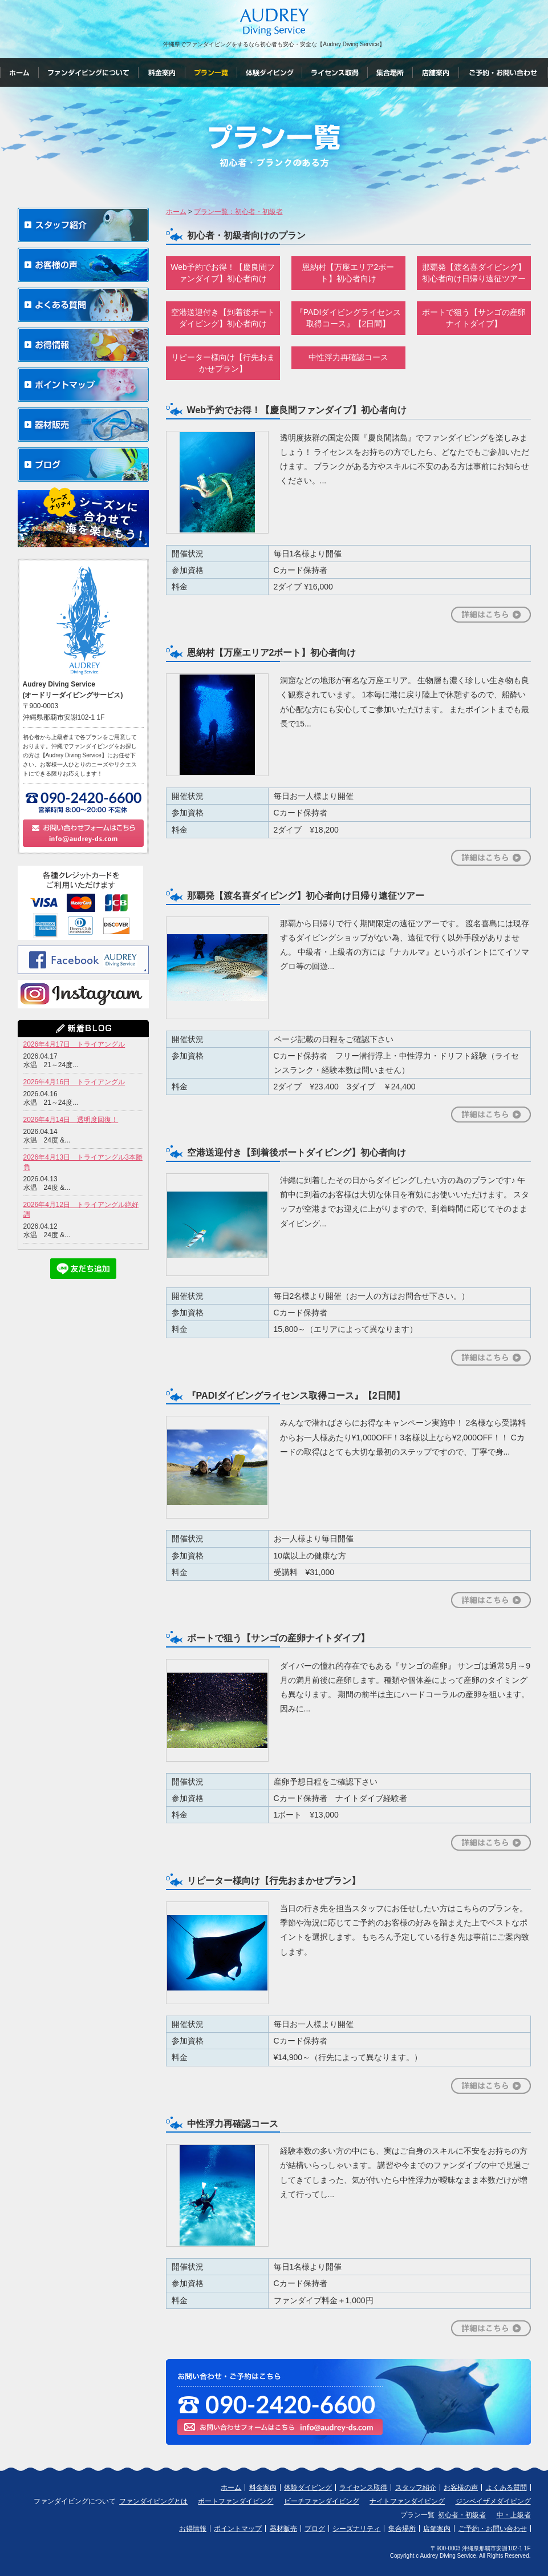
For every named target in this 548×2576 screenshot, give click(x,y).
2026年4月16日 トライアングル (74, 1082)
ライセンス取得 (363, 2488)
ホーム (231, 2488)
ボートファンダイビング (235, 2501)
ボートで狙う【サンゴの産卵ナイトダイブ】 (474, 318)
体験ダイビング (308, 2488)
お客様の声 (461, 2488)
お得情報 (192, 2529)
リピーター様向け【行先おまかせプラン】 (223, 363)
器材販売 (283, 2529)
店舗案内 (436, 2529)
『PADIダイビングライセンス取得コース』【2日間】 (348, 318)
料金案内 (263, 2488)
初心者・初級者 (462, 2515)
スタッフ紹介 (415, 2488)
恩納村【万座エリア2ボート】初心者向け (348, 273)
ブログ (315, 2529)
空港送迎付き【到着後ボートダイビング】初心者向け (223, 318)
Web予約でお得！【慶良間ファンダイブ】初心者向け (223, 273)
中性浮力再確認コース (348, 357)
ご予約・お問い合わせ (492, 2529)
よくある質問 (506, 2488)
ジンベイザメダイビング (493, 2501)
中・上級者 (514, 2515)
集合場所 (402, 2529)
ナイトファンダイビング (407, 2501)
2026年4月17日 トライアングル (74, 1044)
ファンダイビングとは (153, 2501)
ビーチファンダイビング (321, 2501)
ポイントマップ (238, 2529)
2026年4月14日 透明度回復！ (71, 1120)
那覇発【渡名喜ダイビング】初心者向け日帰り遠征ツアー (474, 273)
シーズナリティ (356, 2529)
